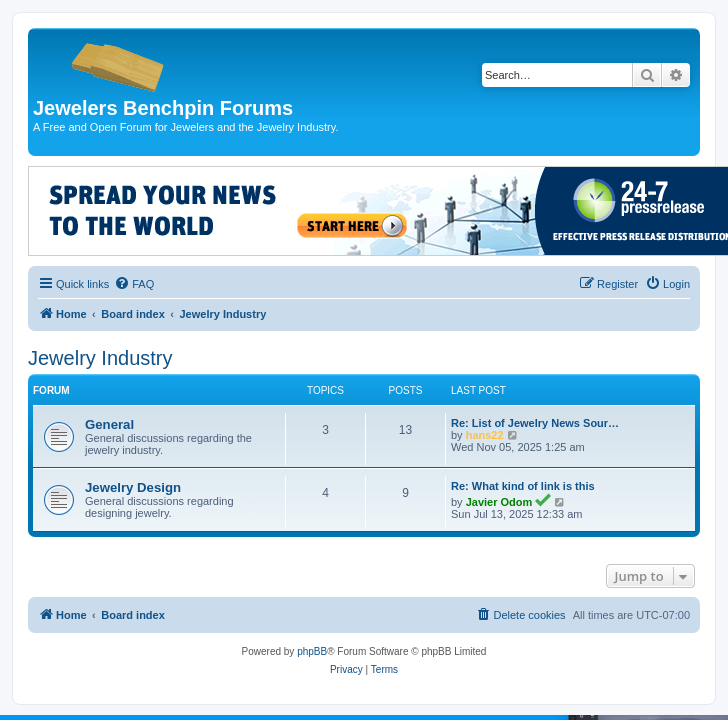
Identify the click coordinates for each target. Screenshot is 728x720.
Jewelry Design (133, 487)
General (109, 424)
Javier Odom (499, 502)
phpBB (312, 651)
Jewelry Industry (100, 358)
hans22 (485, 435)
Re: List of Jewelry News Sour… (535, 423)
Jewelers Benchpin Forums (163, 108)
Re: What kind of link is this (523, 486)
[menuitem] (134, 284)
